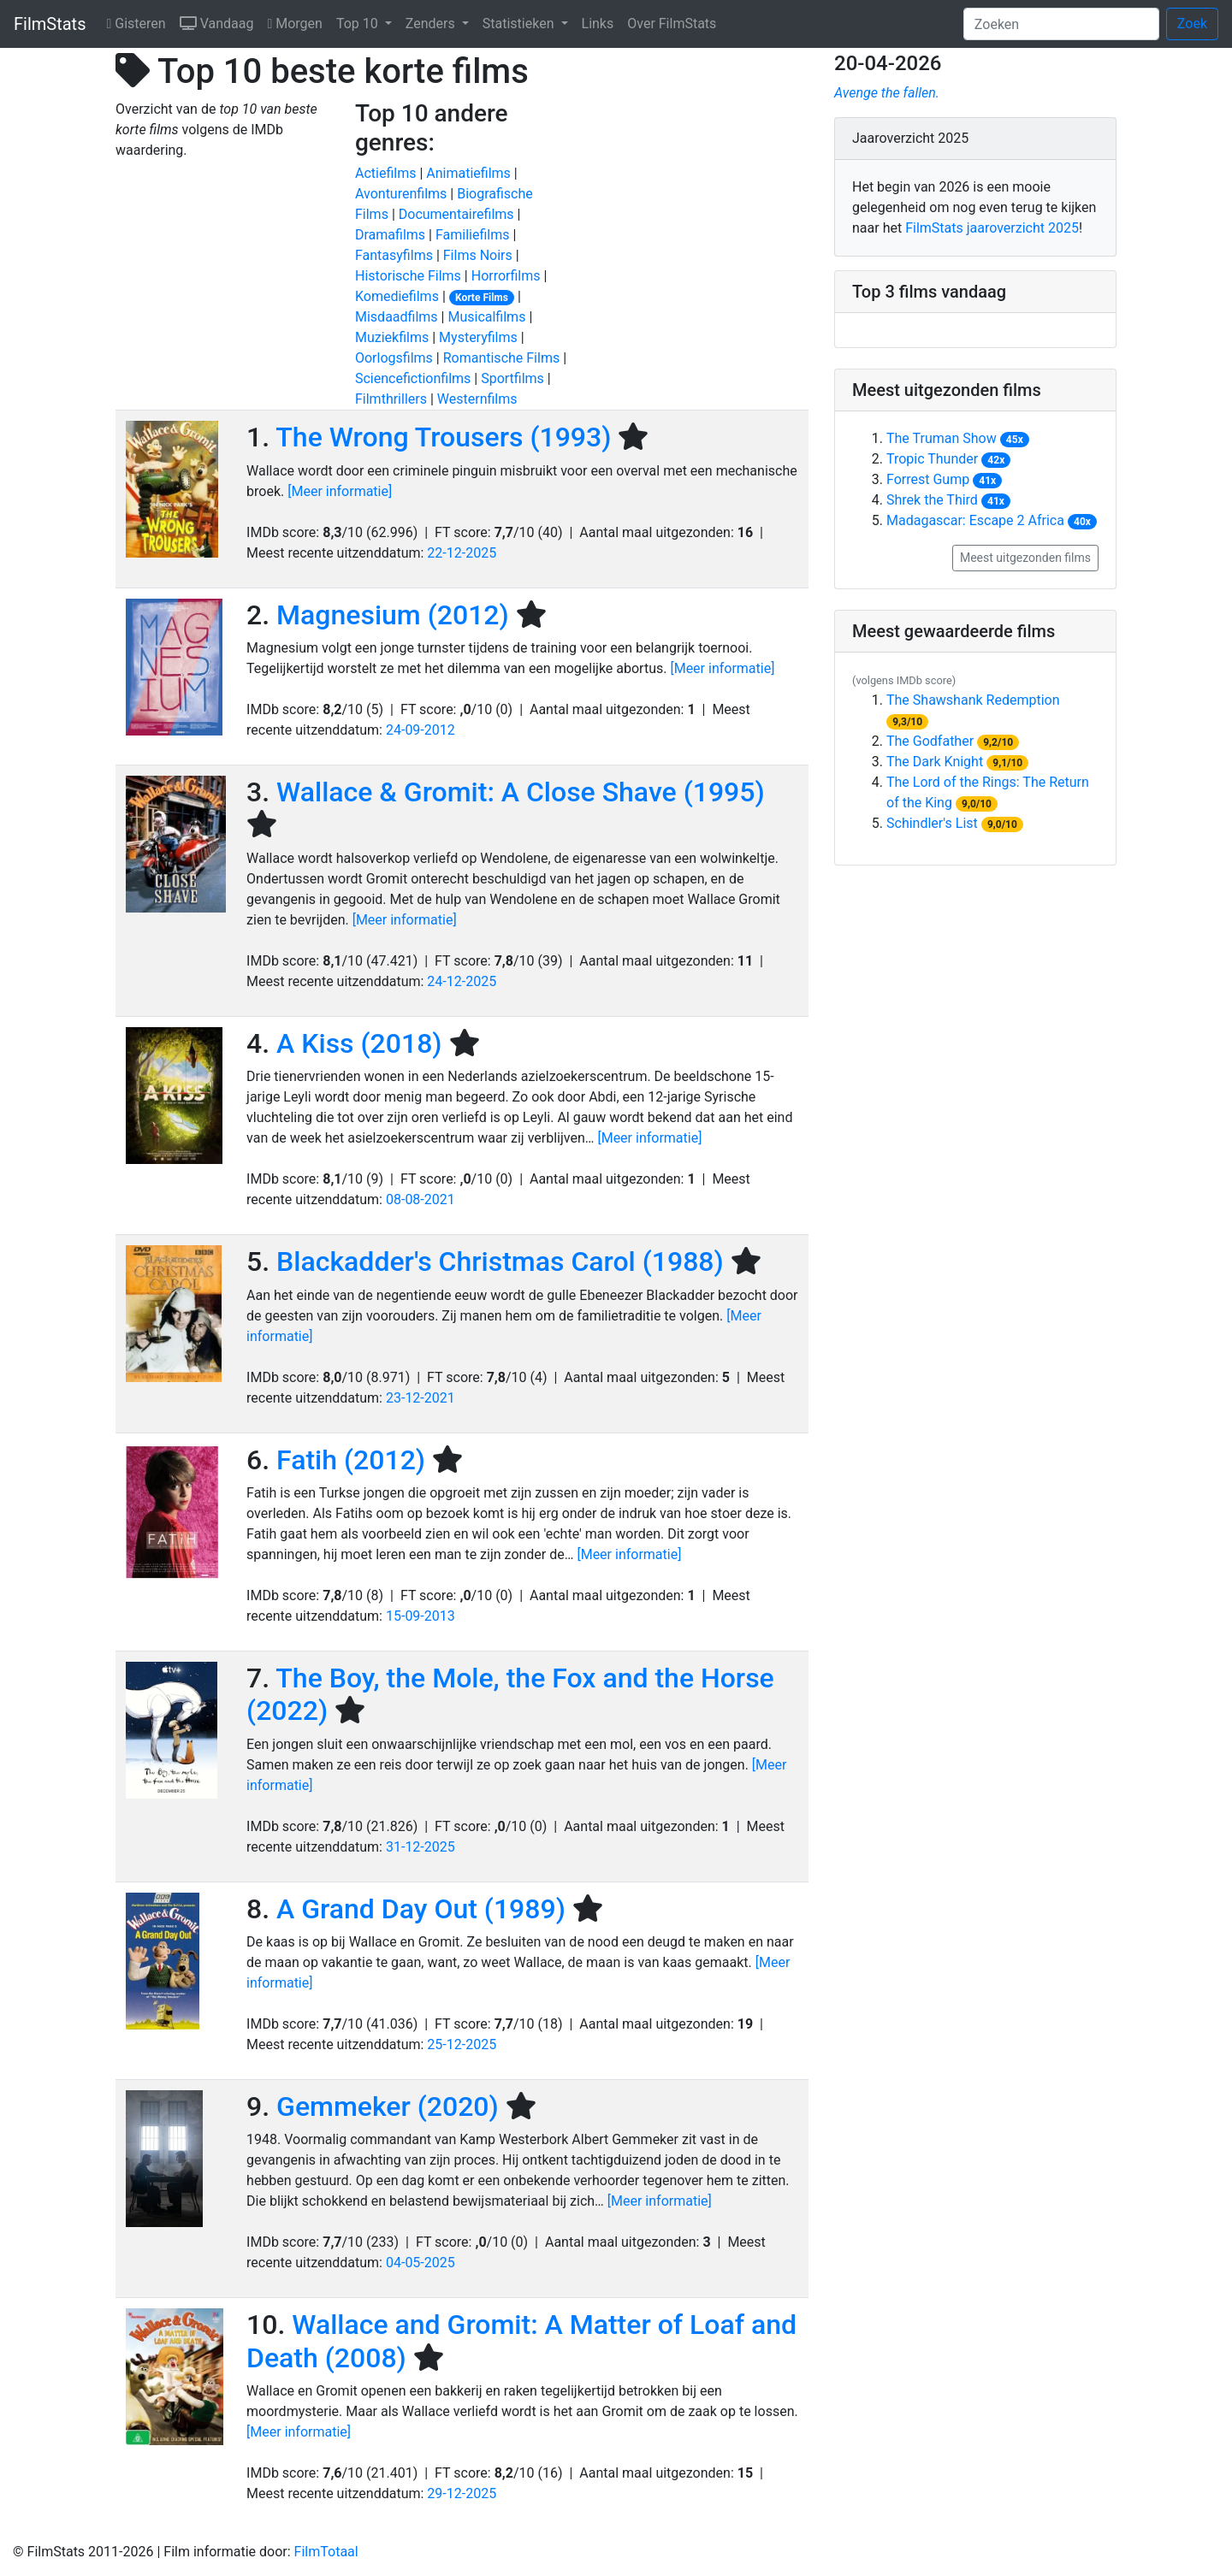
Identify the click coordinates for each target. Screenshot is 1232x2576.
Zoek (1192, 23)
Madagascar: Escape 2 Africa (975, 520)
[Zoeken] (1061, 24)
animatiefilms (468, 173)
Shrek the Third (932, 500)
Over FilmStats (671, 23)
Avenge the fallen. (886, 93)
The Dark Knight (934, 761)
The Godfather (930, 741)
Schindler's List (932, 823)
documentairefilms (456, 214)
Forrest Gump (927, 479)
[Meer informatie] (339, 491)
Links (598, 23)
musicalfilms (486, 317)
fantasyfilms (394, 255)
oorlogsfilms (394, 358)
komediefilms (397, 296)
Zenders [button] (432, 23)
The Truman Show (941, 438)
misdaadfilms (396, 317)
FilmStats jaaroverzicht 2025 (992, 228)
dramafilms (390, 235)
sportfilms (512, 378)
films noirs (477, 255)
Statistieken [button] (520, 23)
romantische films (501, 358)
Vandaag (220, 22)
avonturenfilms (401, 194)
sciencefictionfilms (413, 378)
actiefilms (385, 173)
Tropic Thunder (932, 459)
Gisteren (139, 22)
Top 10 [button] (359, 23)
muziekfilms (392, 337)
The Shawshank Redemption (973, 700)
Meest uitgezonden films (1025, 557)
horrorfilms (506, 276)
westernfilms (477, 399)
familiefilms (472, 235)
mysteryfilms (478, 337)
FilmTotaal (326, 2552)
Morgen (298, 22)
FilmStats (50, 24)
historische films (408, 276)
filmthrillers (391, 399)
